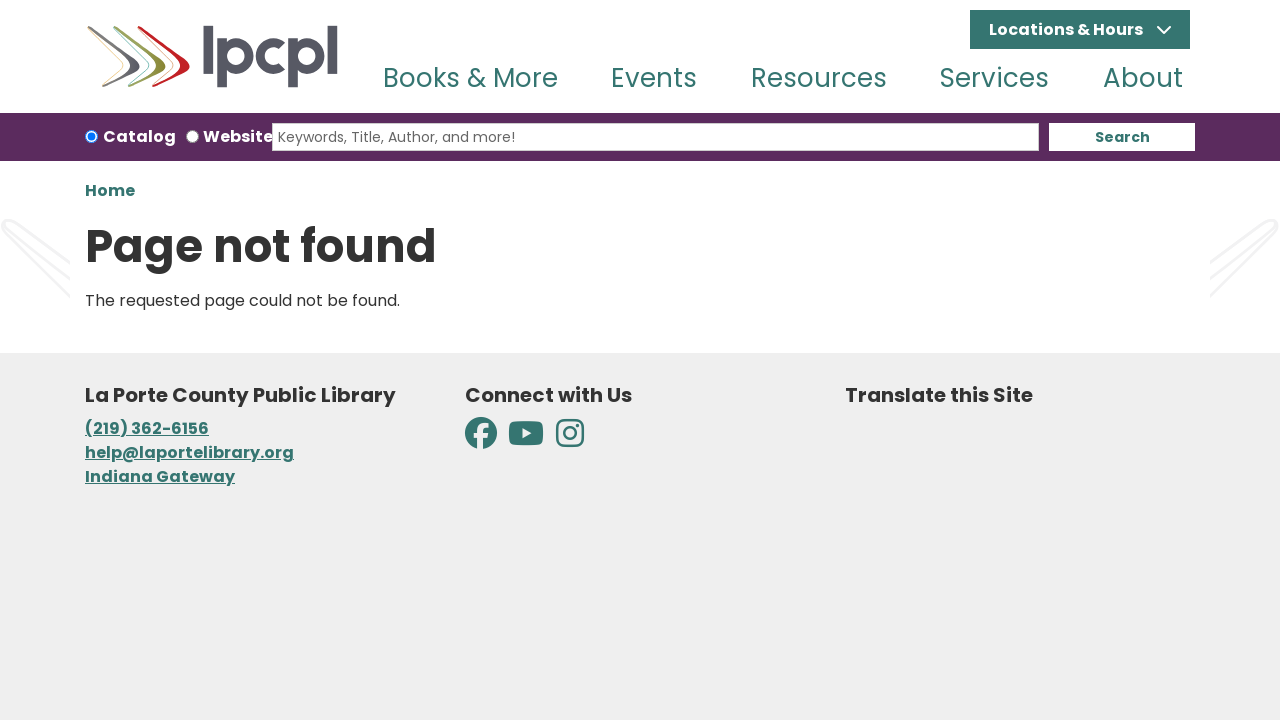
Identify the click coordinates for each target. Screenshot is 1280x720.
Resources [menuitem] (819, 78)
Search (1122, 137)
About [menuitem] (1143, 78)
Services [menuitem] (994, 78)
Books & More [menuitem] (470, 78)
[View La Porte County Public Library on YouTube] (526, 439)
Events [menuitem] (654, 78)
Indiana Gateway (160, 476)
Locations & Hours (1067, 29)
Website (238, 136)
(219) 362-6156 (147, 428)
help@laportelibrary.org (189, 452)
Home (110, 190)
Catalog (139, 136)
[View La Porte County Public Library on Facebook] (482, 439)
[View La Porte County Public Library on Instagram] (570, 439)
